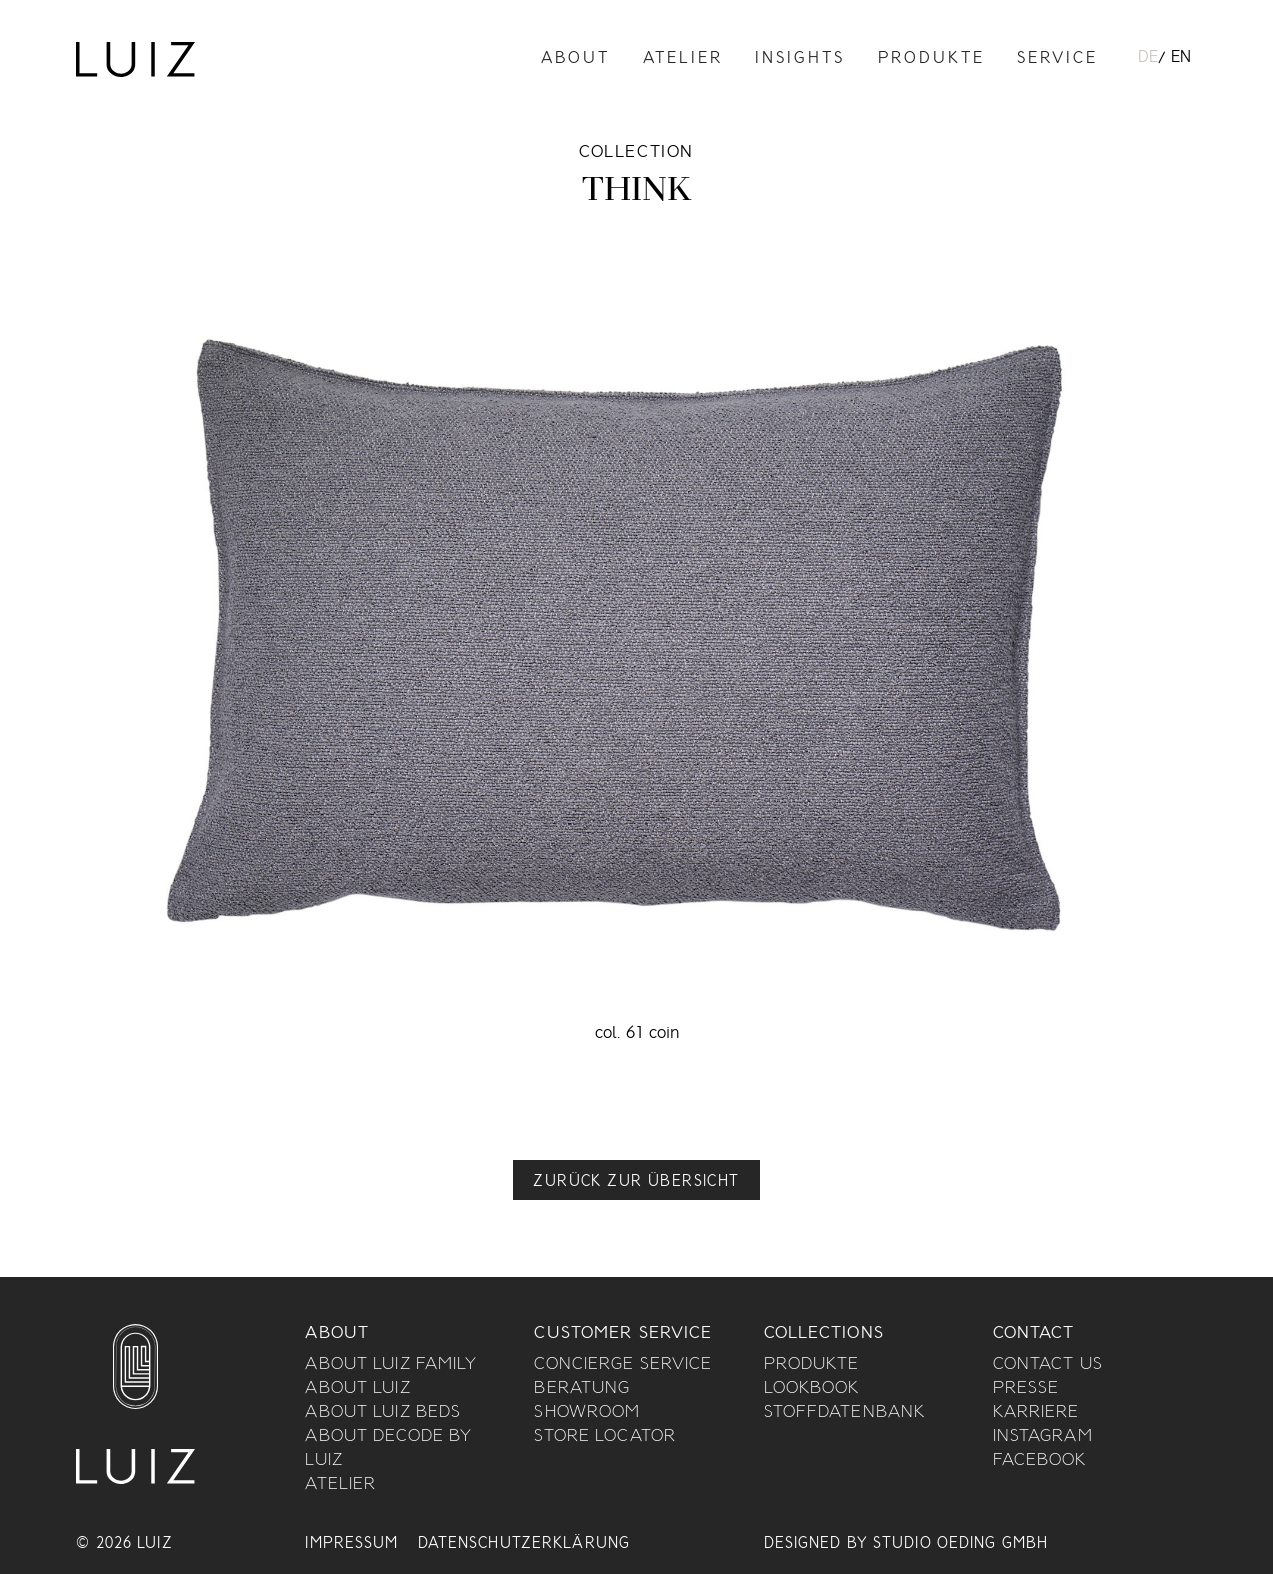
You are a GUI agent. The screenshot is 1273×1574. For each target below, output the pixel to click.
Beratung (582, 1389)
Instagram (1043, 1437)
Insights (800, 59)
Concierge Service (623, 1365)
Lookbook (812, 1389)
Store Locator (605, 1437)
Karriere (1036, 1413)
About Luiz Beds (383, 1413)
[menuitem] (1148, 59)
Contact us (1048, 1365)
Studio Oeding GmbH (960, 1544)
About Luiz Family (391, 1365)
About (575, 59)
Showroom (587, 1413)
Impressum (351, 1544)
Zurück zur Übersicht (636, 1182)
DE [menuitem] (1148, 58)
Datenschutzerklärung (524, 1544)
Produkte (931, 59)
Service (1057, 59)
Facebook (1040, 1461)
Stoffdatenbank (845, 1413)
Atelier (683, 59)
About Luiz (357, 1389)
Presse (1026, 1389)
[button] (636, 1180)
